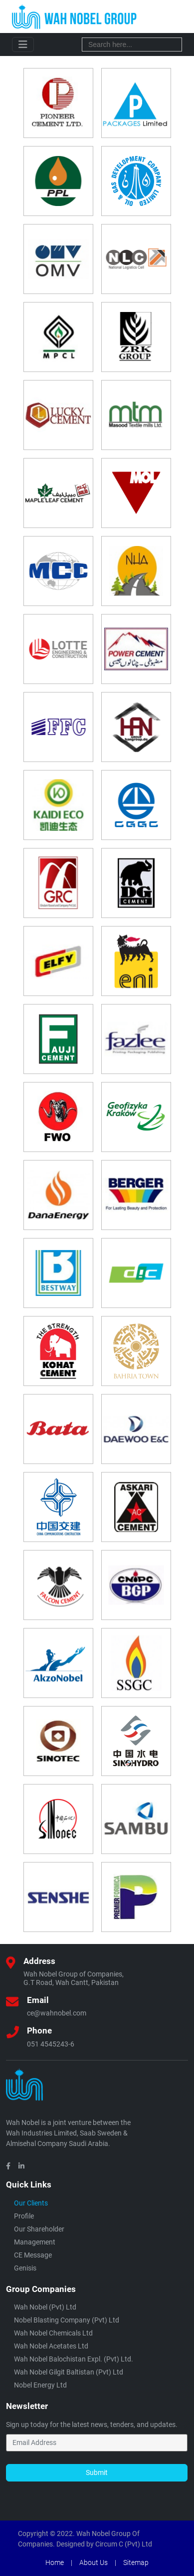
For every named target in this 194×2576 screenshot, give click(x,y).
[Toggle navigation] (23, 44)
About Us (93, 2562)
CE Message (33, 2255)
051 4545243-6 (50, 2044)
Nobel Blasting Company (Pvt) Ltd (66, 2320)
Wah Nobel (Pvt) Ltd (45, 2307)
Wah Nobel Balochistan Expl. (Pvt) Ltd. (73, 2359)
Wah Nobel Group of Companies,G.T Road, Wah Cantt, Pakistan (73, 1978)
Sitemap (136, 2562)
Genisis (25, 2268)
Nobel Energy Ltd (40, 2385)
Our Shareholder (39, 2229)
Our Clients (31, 2203)
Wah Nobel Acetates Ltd (51, 2346)
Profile (24, 2216)
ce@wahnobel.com (56, 2013)
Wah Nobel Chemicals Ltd (53, 2333)
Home (54, 2562)
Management (34, 2242)
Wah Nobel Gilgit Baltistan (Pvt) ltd (68, 2372)
